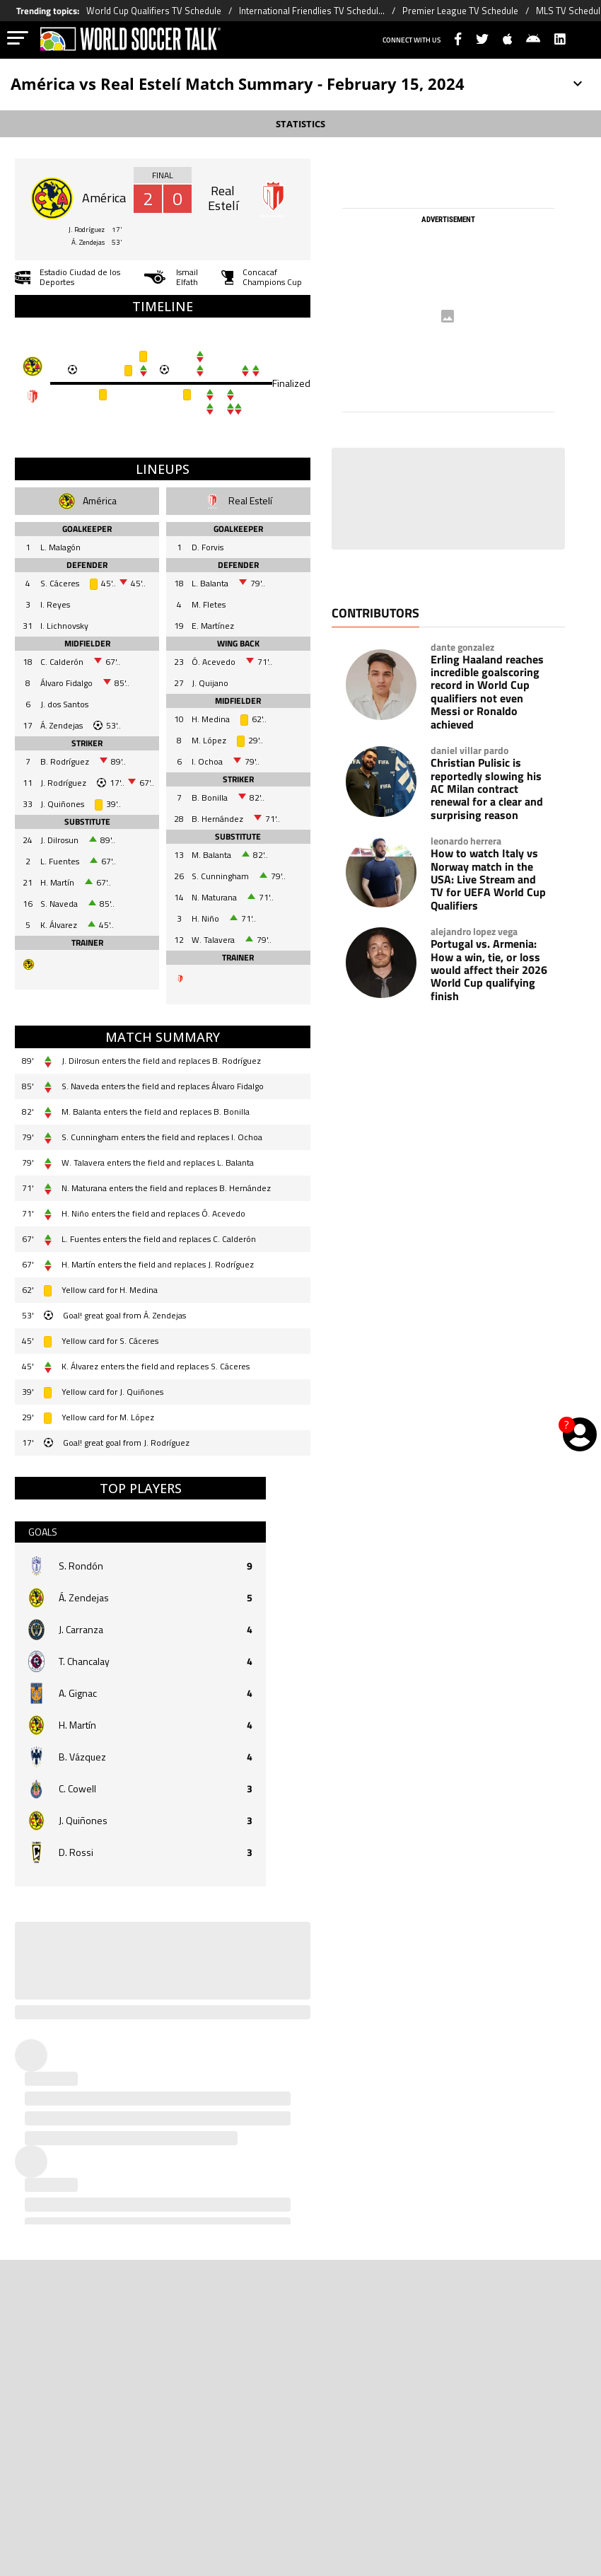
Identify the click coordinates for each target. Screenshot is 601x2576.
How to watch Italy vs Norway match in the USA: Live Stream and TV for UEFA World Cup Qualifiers (488, 879)
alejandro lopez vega (474, 931)
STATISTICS (300, 123)
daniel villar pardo (469, 750)
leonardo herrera (466, 841)
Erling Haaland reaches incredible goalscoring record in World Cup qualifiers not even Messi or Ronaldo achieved (487, 692)
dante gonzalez (462, 647)
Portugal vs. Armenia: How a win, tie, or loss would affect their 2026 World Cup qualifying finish (489, 969)
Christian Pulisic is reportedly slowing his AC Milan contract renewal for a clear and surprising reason (487, 788)
